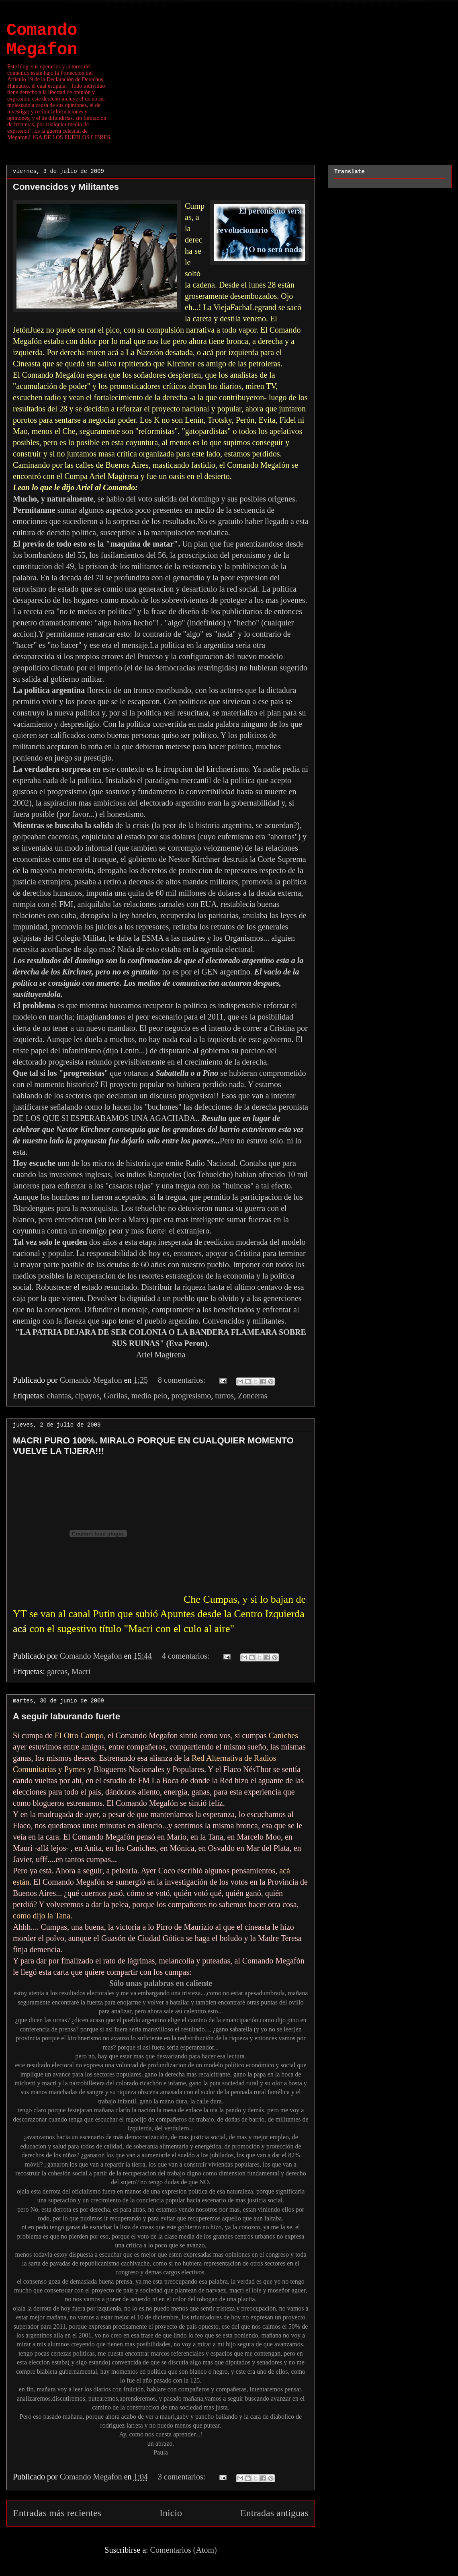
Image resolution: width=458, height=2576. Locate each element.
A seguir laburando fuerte (66, 1716)
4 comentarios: (186, 1655)
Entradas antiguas (274, 2513)
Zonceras (252, 1395)
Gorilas (115, 1395)
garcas (57, 1671)
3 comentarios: (182, 2476)
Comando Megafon (41, 40)
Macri (81, 1671)
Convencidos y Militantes (66, 187)
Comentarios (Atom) (183, 2549)
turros (224, 1395)
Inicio (170, 2513)
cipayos (87, 1395)
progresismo (191, 1395)
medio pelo (149, 1395)
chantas (59, 1395)
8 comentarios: (182, 1379)
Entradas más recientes (57, 2513)
